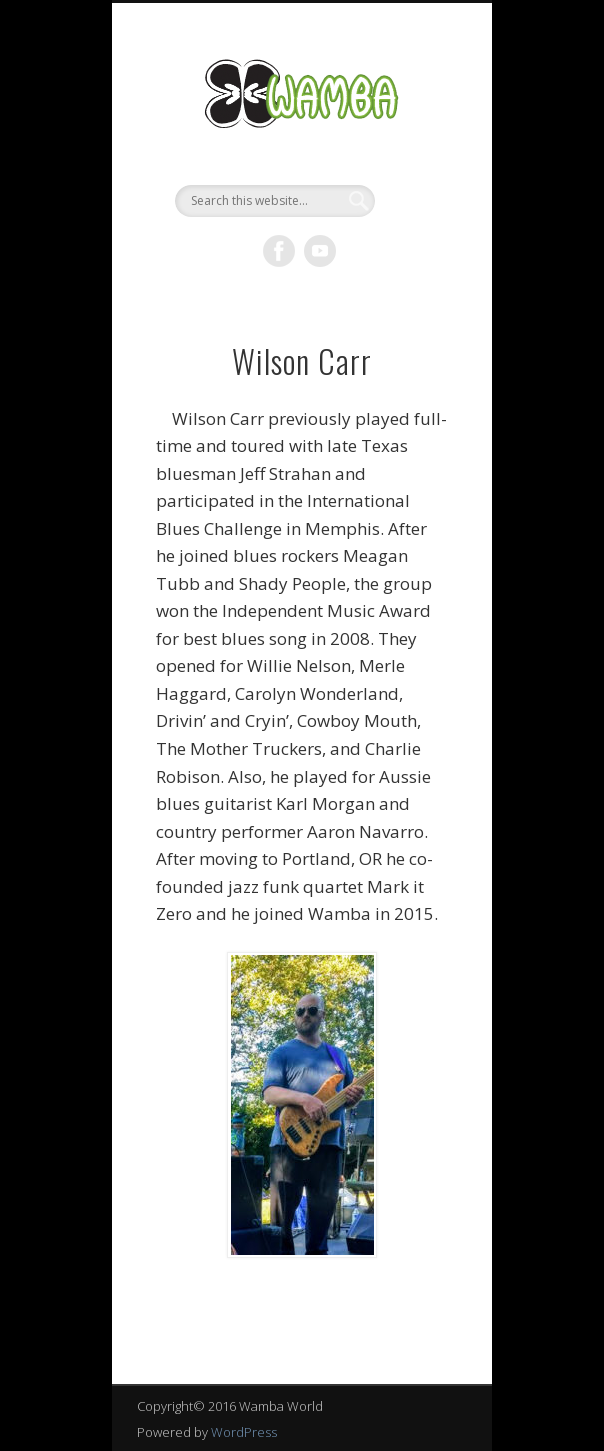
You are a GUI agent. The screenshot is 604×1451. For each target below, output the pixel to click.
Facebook (279, 251)
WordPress (244, 1432)
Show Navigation (419, 179)
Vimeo (320, 251)
